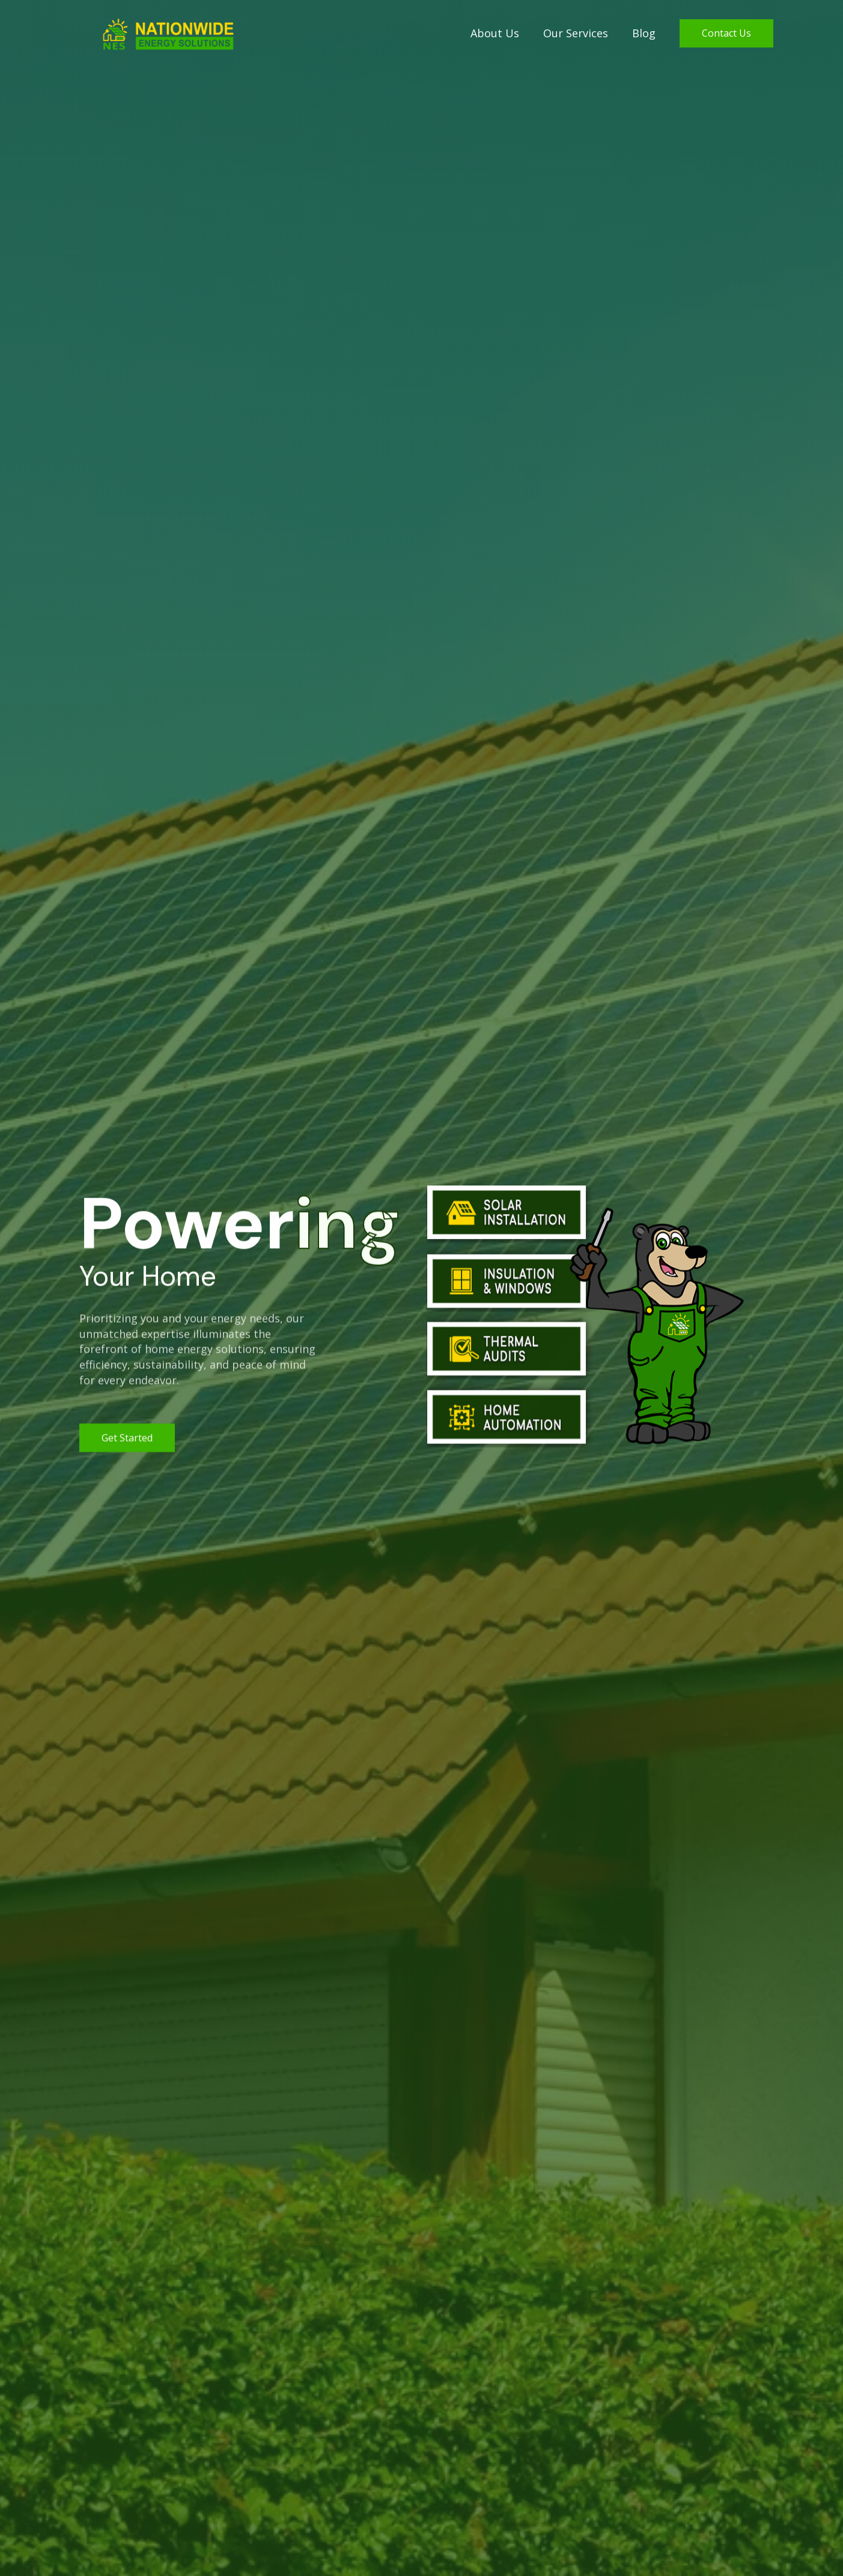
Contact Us (726, 33)
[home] (153, 34)
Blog (644, 33)
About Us (494, 33)
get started (127, 1439)
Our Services (575, 33)
